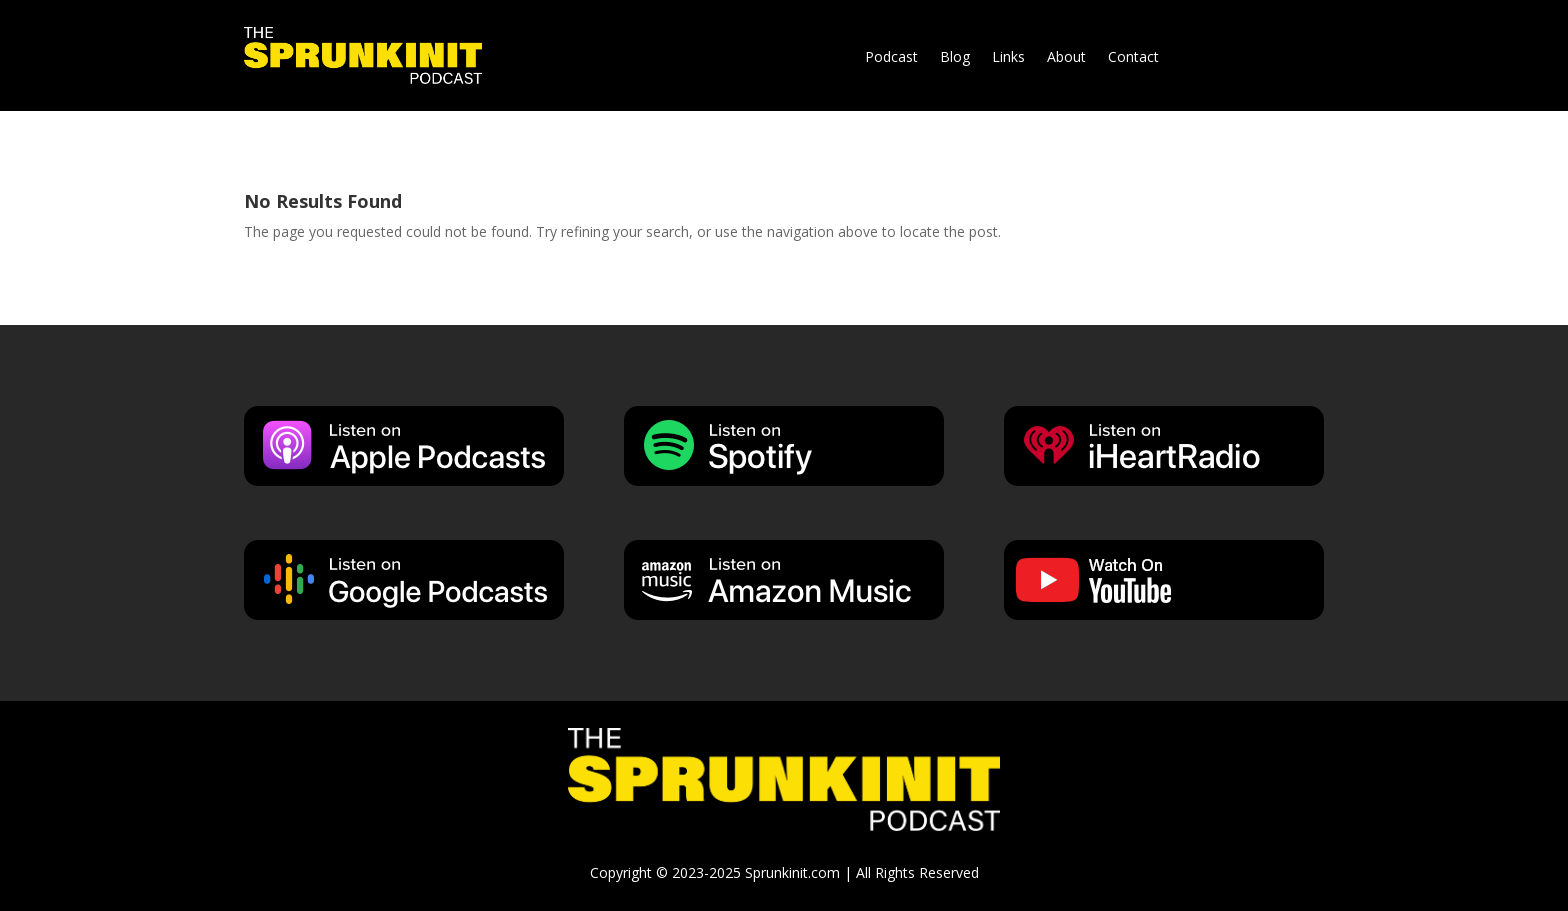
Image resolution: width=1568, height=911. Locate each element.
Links (1008, 58)
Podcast (891, 58)
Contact (1133, 58)
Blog (955, 58)
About (1066, 58)
